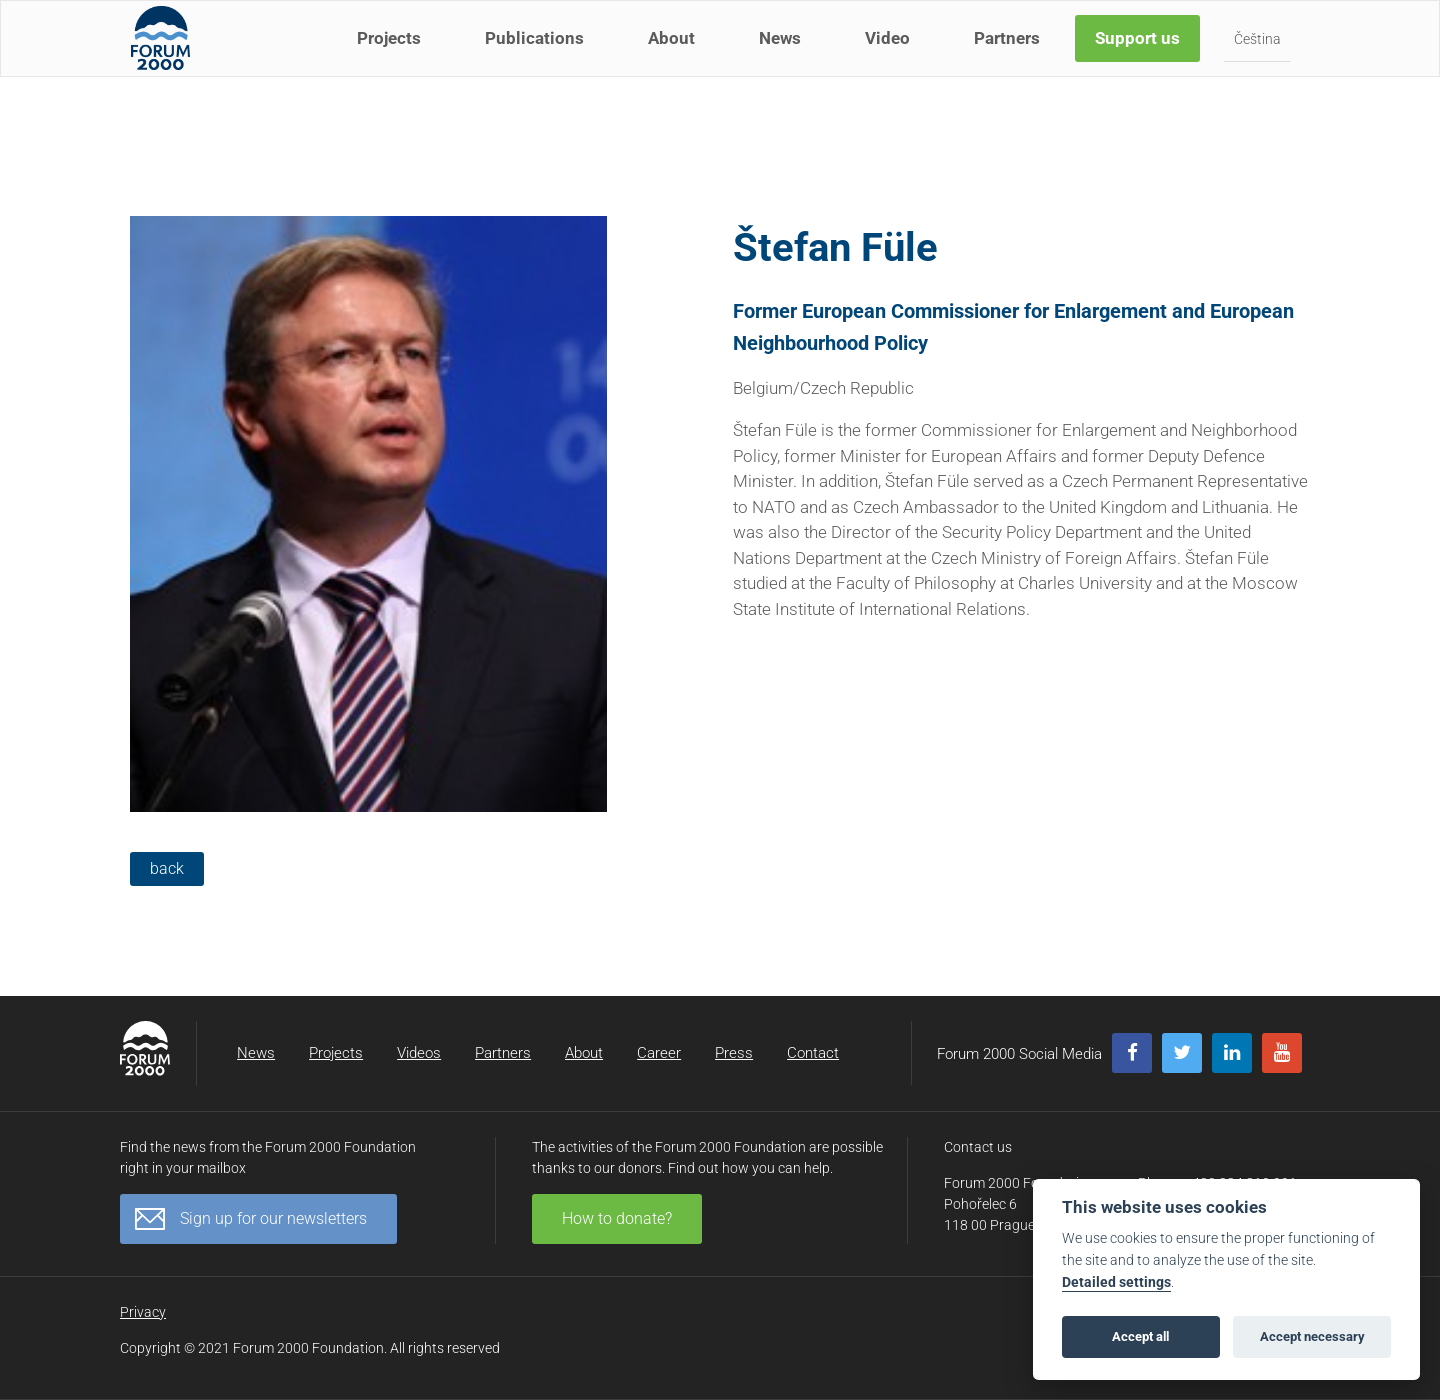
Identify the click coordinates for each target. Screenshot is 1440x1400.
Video (891, 58)
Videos (419, 1053)
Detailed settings (1116, 1282)
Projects (393, 58)
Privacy (143, 1312)
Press (734, 1053)
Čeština (1261, 59)
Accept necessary (1312, 1336)
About (675, 58)
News (784, 58)
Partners (1011, 58)
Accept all (1140, 1336)
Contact (813, 1053)
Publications (538, 58)
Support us (1141, 58)
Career (659, 1053)
